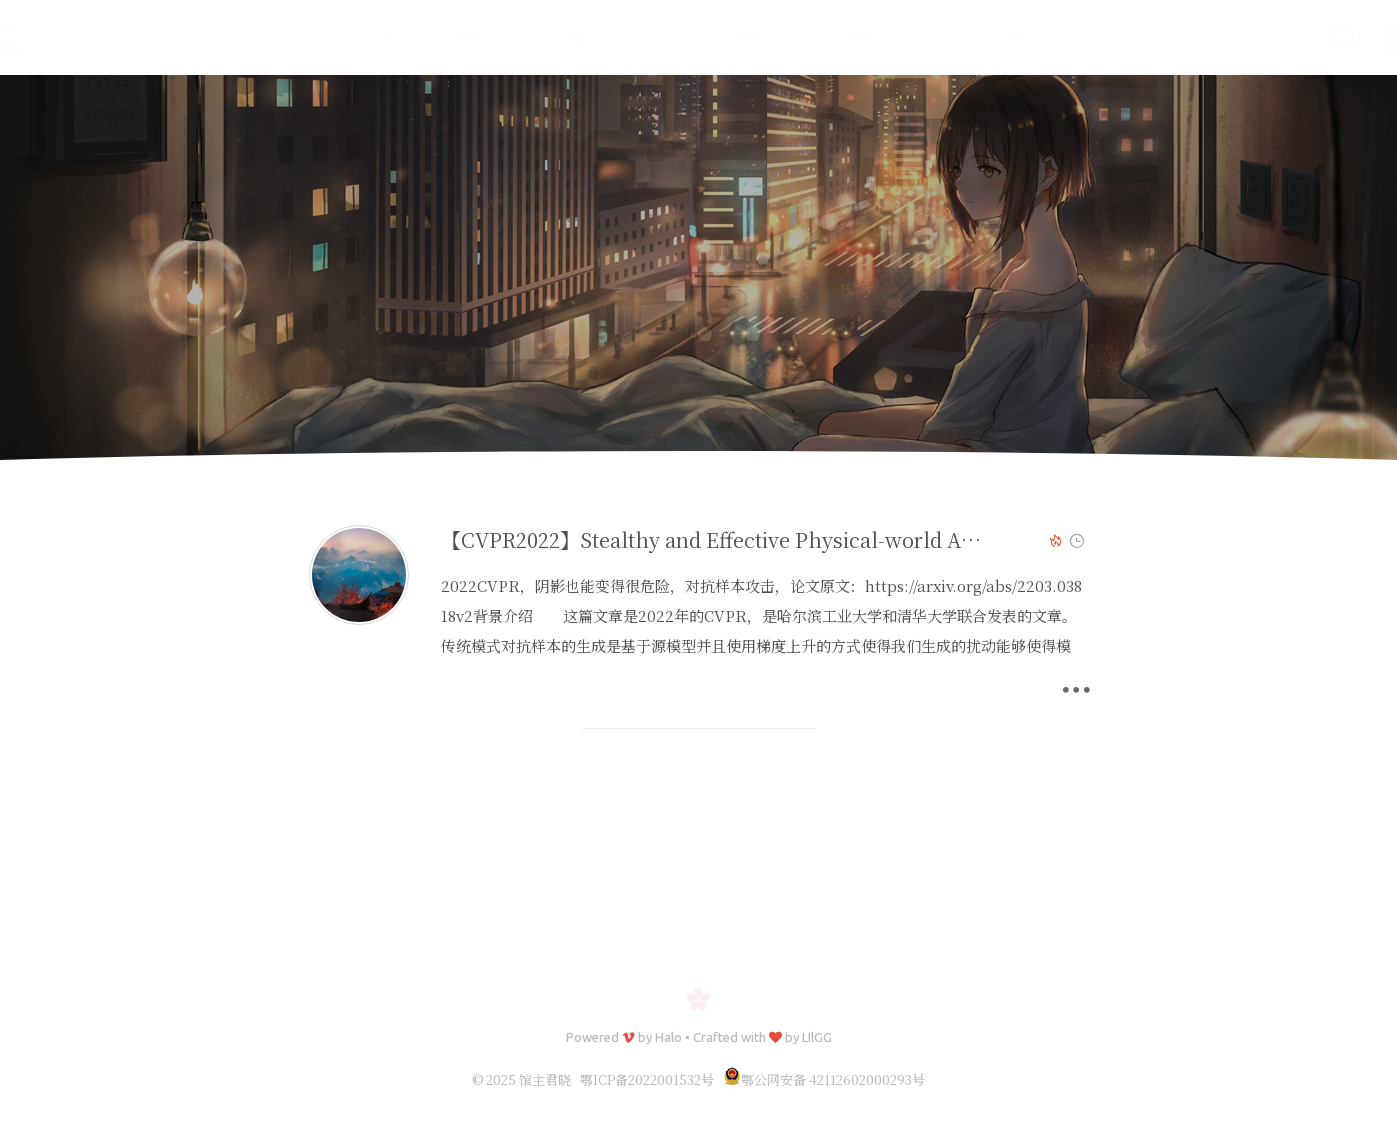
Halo (668, 1037)
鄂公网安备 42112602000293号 (824, 1079)
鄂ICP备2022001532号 (647, 1079)
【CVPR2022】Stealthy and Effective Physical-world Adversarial (749, 539)
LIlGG (817, 1037)
